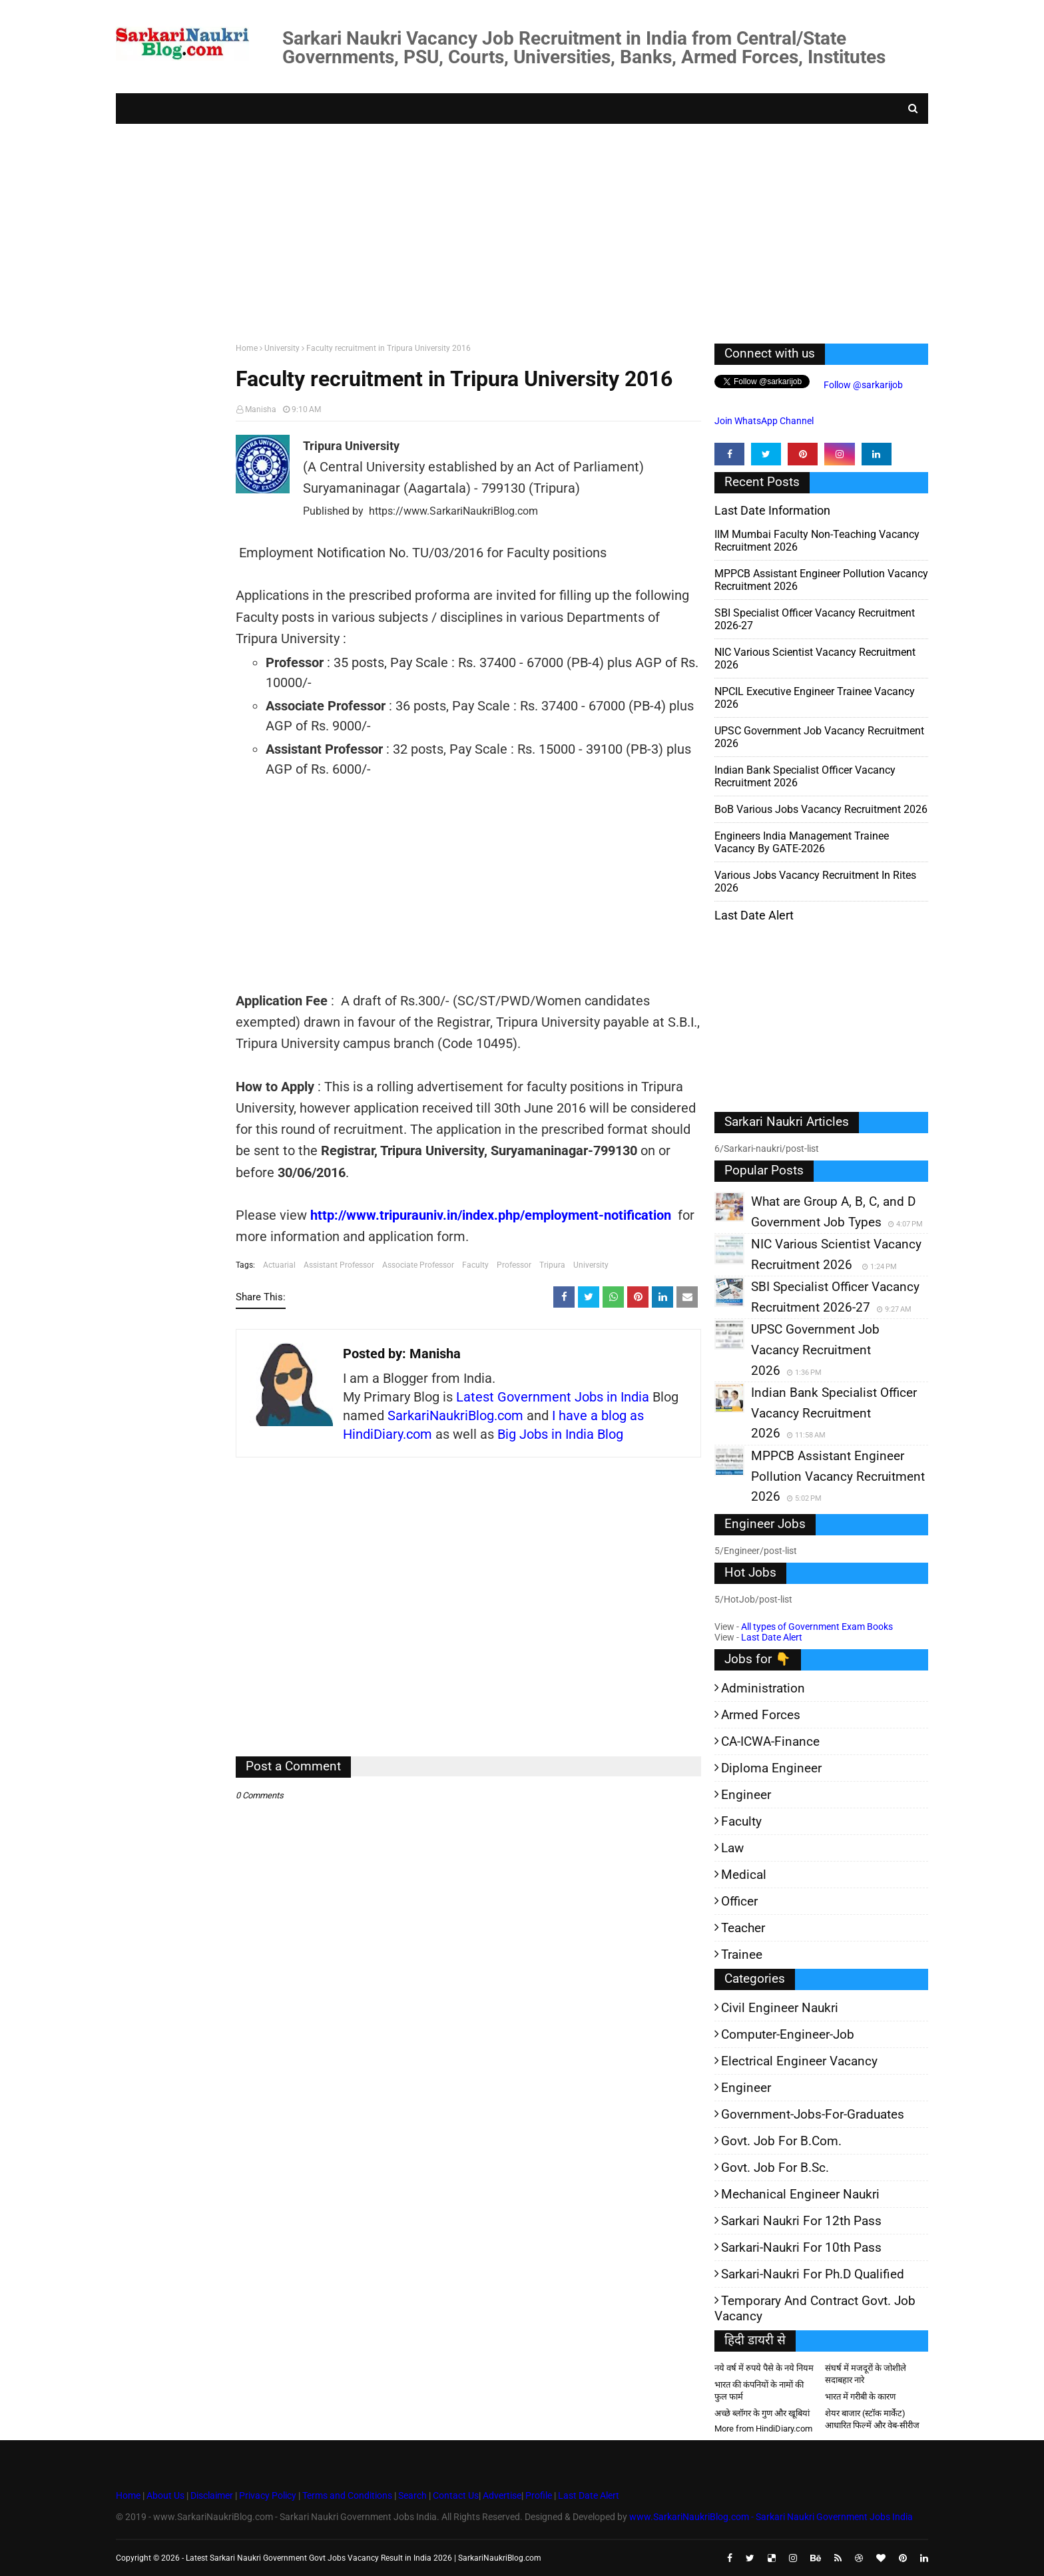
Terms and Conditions (347, 2495)
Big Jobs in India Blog (560, 1434)
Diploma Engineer (771, 1768)
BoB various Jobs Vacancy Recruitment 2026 (820, 809)
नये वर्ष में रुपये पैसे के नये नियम (764, 2368)
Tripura (552, 1265)
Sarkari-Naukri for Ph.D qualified (812, 2274)
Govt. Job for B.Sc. (775, 2167)
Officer (739, 1901)
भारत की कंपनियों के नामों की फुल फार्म (759, 2391)
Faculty (475, 1265)
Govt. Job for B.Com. (781, 2141)
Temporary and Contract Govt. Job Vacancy (814, 2308)
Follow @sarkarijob (862, 385)
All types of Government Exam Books (817, 1626)
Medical (743, 1874)
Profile (538, 2495)
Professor (514, 1265)
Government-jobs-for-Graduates (812, 2114)
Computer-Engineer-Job (787, 2034)
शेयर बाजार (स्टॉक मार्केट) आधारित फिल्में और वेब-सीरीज (872, 2419)
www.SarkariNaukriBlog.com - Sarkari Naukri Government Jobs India (771, 2516)
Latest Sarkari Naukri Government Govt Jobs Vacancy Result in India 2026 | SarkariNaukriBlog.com (363, 2558)
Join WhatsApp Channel (764, 420)
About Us (164, 2495)
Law (732, 1848)
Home (247, 348)
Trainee (741, 1954)
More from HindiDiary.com (763, 2429)
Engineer (746, 1794)
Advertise (502, 2495)
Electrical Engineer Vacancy (799, 2061)
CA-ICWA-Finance (770, 1741)
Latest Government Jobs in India (552, 1397)
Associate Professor (418, 1265)
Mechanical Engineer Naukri (800, 2194)
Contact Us (456, 2495)
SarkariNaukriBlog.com (455, 1415)
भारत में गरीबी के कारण (860, 2397)
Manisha (260, 409)
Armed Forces (760, 1714)
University (282, 348)
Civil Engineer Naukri (779, 2007)
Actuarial (279, 1265)
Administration (763, 1688)
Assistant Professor (339, 1265)
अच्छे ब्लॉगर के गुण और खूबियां (762, 2413)
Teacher (743, 1927)
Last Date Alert (771, 1637)
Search (412, 2495)
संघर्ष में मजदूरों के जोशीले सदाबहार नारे (865, 2374)
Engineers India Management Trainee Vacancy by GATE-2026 (801, 842)
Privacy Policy (267, 2495)
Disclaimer (211, 2495)
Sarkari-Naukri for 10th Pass (801, 2247)
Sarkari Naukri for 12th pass (801, 2220)
